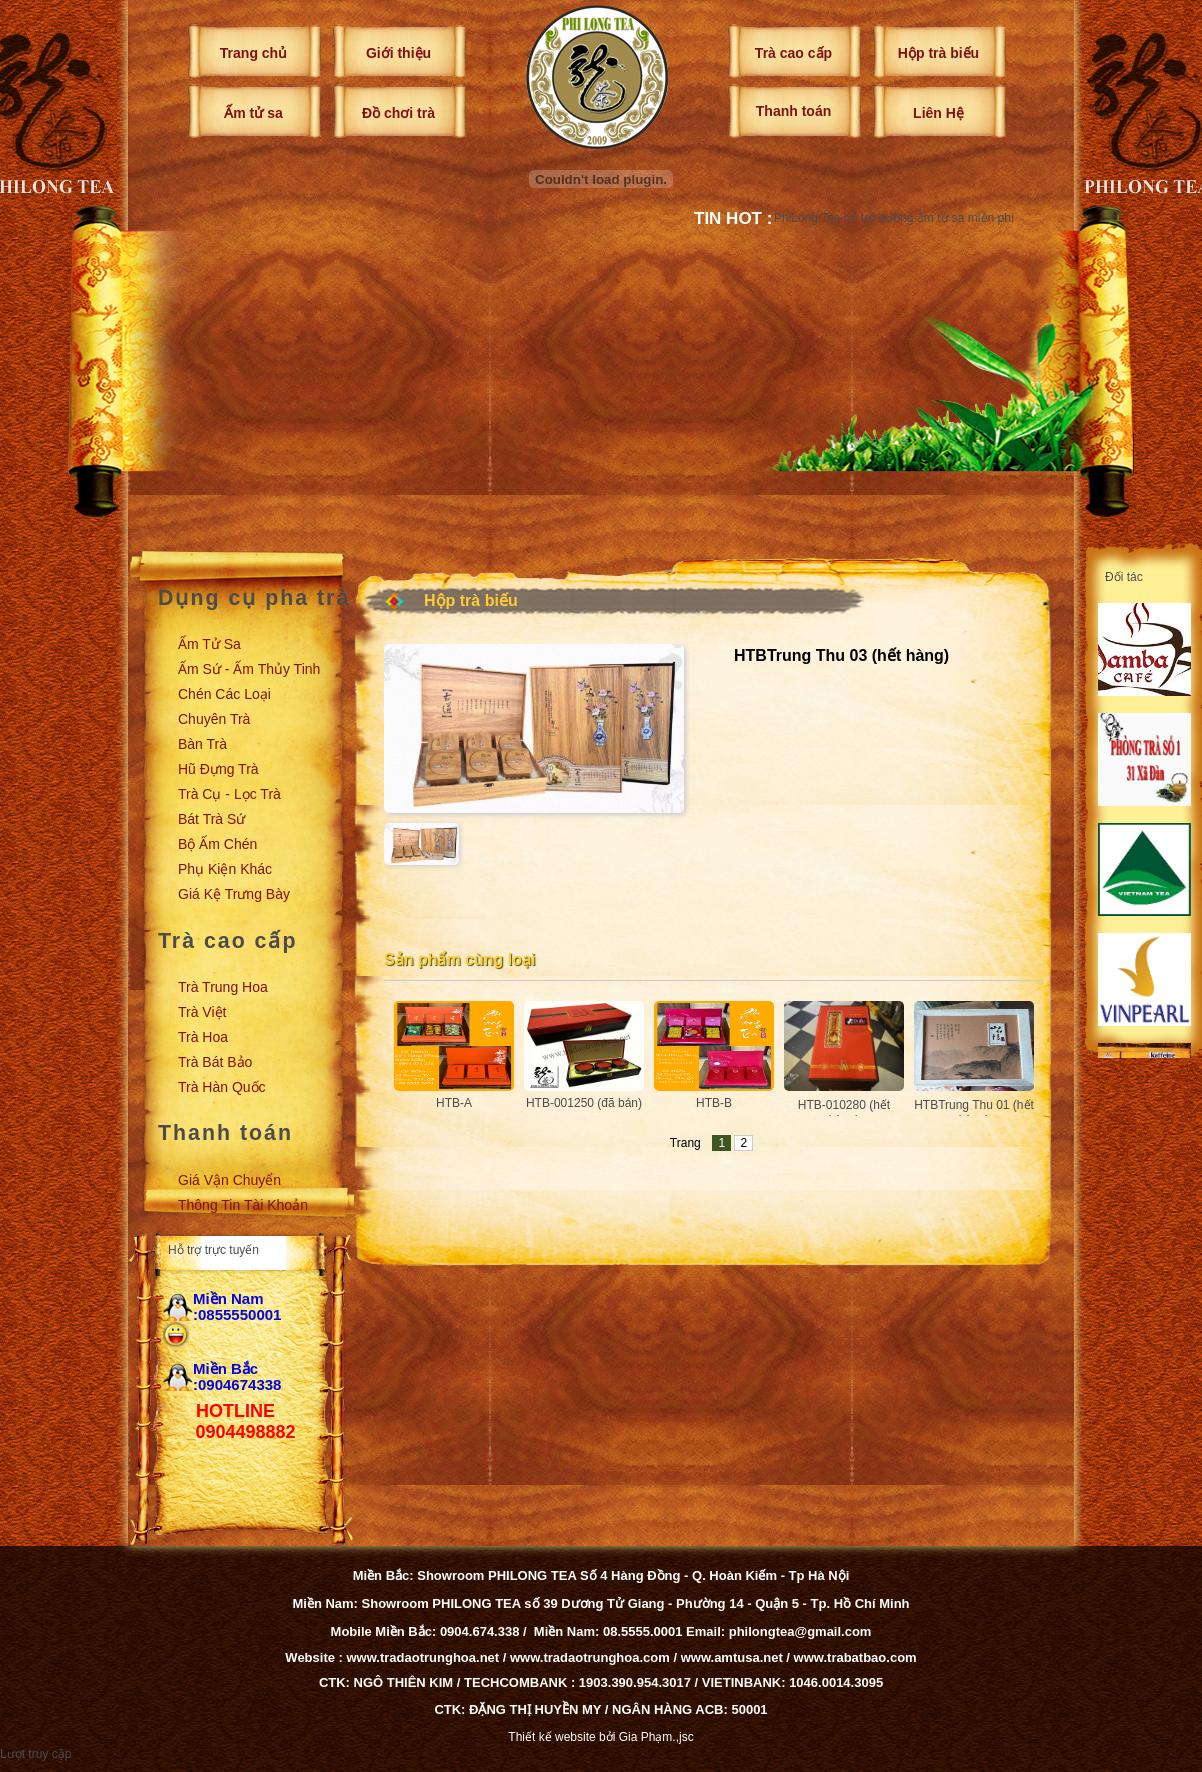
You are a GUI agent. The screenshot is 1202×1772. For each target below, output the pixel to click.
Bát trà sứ (211, 819)
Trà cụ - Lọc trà (229, 794)
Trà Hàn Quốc (222, 1087)
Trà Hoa (203, 1037)
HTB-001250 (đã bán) (584, 1103)
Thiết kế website (551, 1737)
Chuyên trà (214, 719)
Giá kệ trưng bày (234, 894)
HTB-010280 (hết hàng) (844, 1112)
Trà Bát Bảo (215, 1062)
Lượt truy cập (35, 1754)
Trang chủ (253, 53)
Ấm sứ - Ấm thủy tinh (249, 669)
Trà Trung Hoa (223, 987)
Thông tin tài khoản (243, 1205)
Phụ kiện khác (225, 869)
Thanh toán (793, 111)
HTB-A (454, 1103)
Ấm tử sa (253, 113)
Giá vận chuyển (229, 1180)
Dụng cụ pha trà (254, 598)
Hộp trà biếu (938, 53)
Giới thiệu (398, 53)
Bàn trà (202, 744)
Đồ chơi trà (398, 113)
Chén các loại (224, 694)
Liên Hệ (938, 113)
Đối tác (1124, 577)
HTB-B (714, 1103)
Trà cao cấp (793, 53)
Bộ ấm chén (217, 844)
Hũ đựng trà (218, 769)
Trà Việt (202, 1012)
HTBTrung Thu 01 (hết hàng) (974, 1112)
